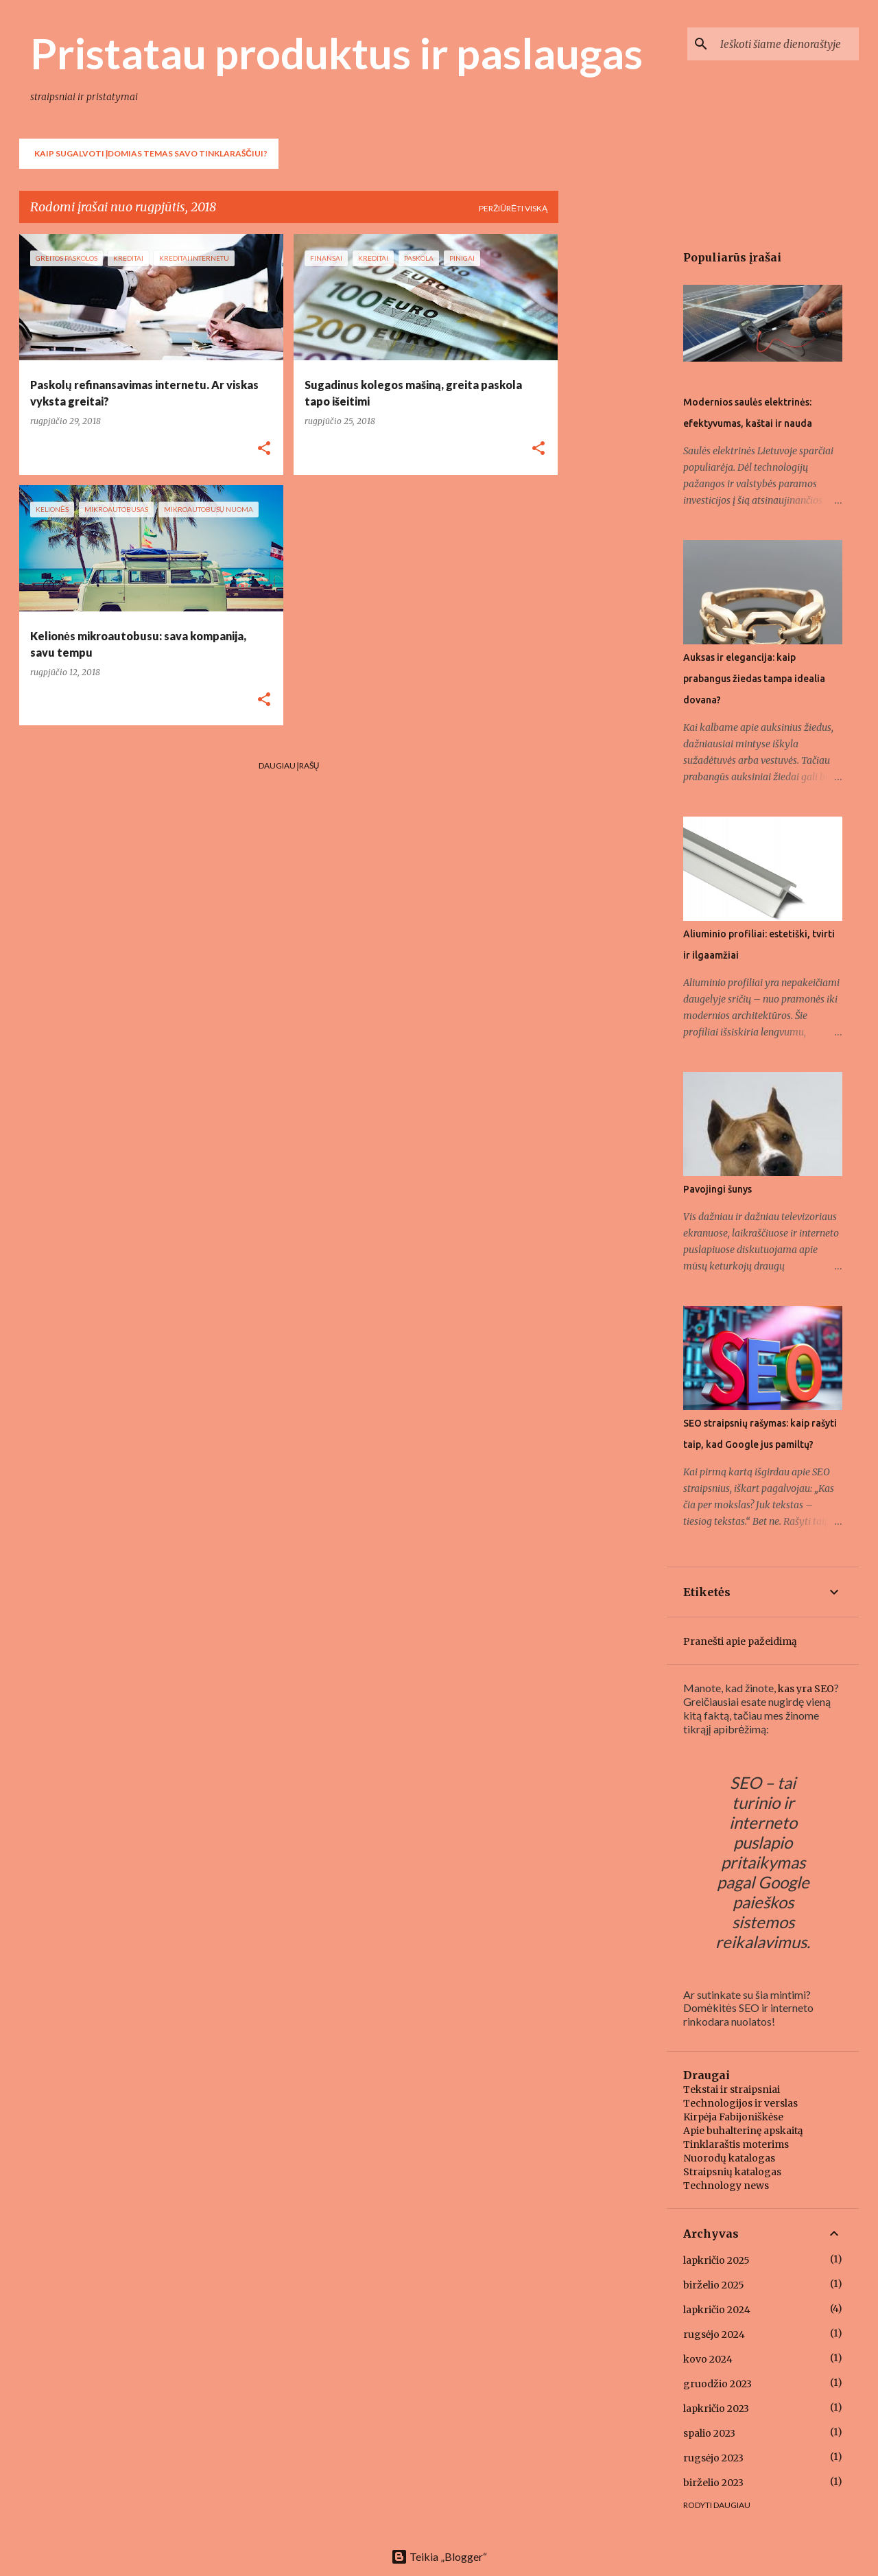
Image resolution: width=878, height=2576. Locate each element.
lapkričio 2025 (716, 2260)
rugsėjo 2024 (714, 2334)
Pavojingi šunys (717, 1189)
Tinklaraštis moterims (736, 2144)
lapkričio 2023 (716, 2408)
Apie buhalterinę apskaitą (743, 2130)
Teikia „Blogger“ (439, 2556)
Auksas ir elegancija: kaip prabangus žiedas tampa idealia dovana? (754, 678)
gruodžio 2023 (717, 2384)
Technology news (726, 2185)
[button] (264, 449)
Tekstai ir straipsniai (731, 2089)
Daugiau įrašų (289, 765)
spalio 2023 (709, 2433)
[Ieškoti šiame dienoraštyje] (787, 43)
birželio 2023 (713, 2483)
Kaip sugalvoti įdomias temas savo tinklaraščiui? (151, 153)
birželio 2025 (713, 2285)
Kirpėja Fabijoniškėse (733, 2117)
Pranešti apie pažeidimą (740, 1641)
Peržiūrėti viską (513, 208)
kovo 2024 (708, 2359)
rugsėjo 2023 (713, 2458)
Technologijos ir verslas (740, 2103)
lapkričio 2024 (716, 2310)
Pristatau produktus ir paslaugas (336, 52)
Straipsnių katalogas (732, 2172)
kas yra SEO (806, 1689)
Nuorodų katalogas (729, 2158)
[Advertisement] (612, 440)
